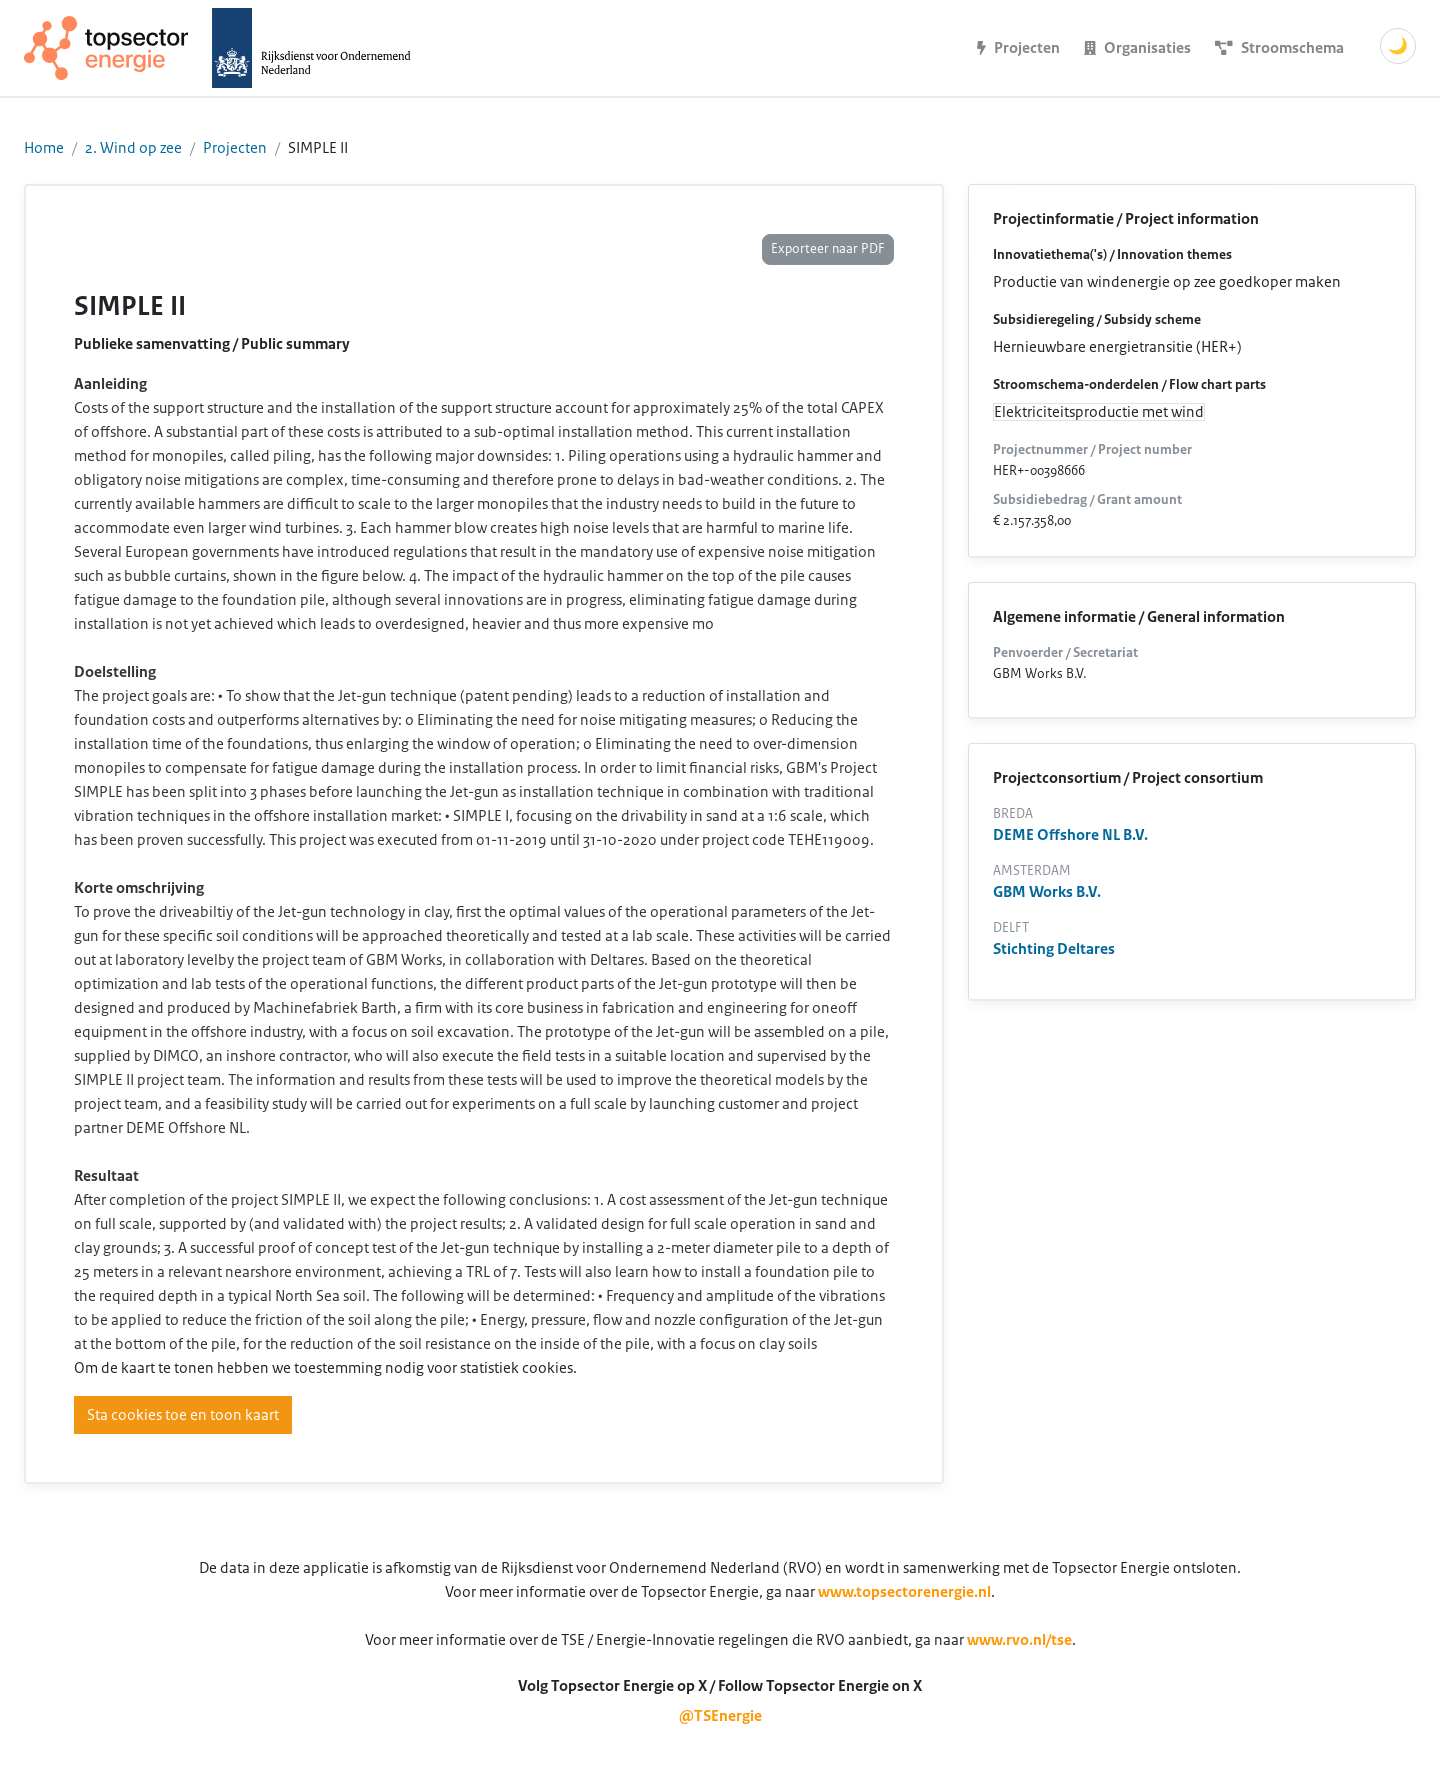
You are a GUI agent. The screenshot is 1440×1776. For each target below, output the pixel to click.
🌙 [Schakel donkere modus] (1398, 46)
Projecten (235, 148)
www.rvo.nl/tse (1019, 1640)
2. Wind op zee (133, 148)
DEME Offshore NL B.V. (1070, 835)
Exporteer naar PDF (828, 249)
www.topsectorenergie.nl (904, 1592)
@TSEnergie (720, 1716)
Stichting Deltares (1054, 949)
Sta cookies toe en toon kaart (183, 1415)
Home (44, 148)
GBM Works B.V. (1047, 892)
